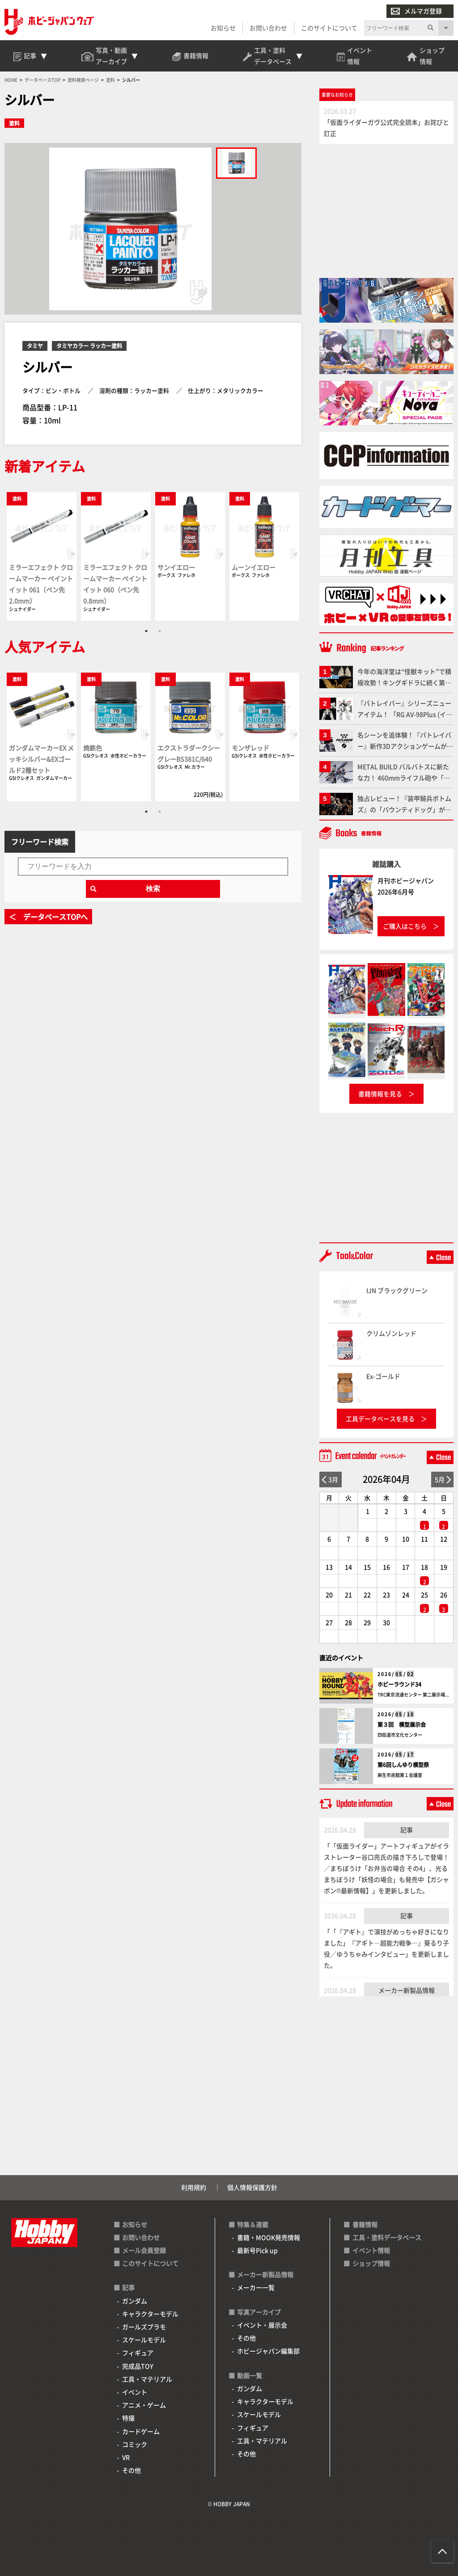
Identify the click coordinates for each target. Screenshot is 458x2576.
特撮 (128, 2417)
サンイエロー (176, 567)
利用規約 (193, 2187)
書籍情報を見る (380, 1093)
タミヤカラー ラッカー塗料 (89, 345)
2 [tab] (159, 631)
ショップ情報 (371, 2263)
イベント (134, 2391)
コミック (134, 2444)
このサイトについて (329, 27)
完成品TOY (137, 2365)
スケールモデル (144, 2339)
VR (126, 2457)
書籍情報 (364, 2224)
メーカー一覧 (256, 2287)
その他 (131, 2470)
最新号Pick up (257, 2250)
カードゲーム (141, 2431)
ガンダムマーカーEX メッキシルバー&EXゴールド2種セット (41, 758)
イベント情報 (371, 2250)
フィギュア (137, 2352)
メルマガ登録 (416, 11)
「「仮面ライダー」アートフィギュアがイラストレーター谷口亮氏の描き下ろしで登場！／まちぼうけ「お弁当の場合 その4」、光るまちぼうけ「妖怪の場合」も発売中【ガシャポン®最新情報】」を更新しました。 (386, 1868)
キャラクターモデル (150, 2313)
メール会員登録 (144, 2250)
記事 (406, 1829)
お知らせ (223, 27)
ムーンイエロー (254, 567)
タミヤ (35, 345)
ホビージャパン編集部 (268, 2350)
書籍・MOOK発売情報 (268, 2237)
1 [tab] (146, 631)
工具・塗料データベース (386, 2237)
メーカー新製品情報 (406, 1990)
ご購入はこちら (405, 926)
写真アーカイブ (259, 2311)
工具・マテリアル (147, 2378)
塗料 (14, 123)
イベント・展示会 (262, 2324)
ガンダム (134, 2300)
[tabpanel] (41, 556)
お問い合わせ (268, 27)
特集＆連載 (252, 2224)
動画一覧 (249, 2375)
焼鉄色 (92, 747)
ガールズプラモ (144, 2326)
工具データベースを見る (380, 1418)
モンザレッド (250, 747)
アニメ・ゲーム (144, 2404)
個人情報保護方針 (252, 2187)
